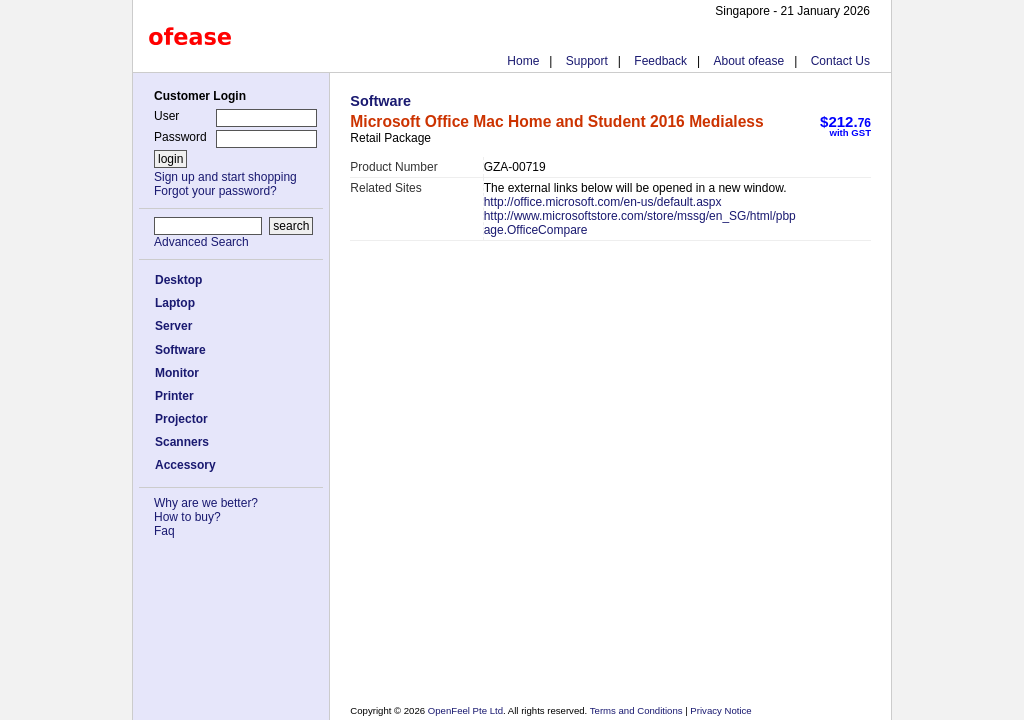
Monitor (177, 373)
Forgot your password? (215, 191)
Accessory (185, 465)
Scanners (182, 442)
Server (173, 326)
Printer (174, 396)
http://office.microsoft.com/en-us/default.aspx (603, 202)
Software (180, 350)
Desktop (178, 280)
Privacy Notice (720, 710)
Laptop (175, 303)
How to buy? (187, 517)
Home (523, 61)
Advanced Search (201, 242)
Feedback (660, 61)
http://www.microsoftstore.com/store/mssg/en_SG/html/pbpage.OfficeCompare (640, 223)
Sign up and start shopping (225, 177)
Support (587, 61)
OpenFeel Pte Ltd (465, 710)
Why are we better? (206, 503)
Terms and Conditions (637, 710)
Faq (164, 531)
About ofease (748, 61)
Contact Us (840, 61)
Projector (181, 419)
